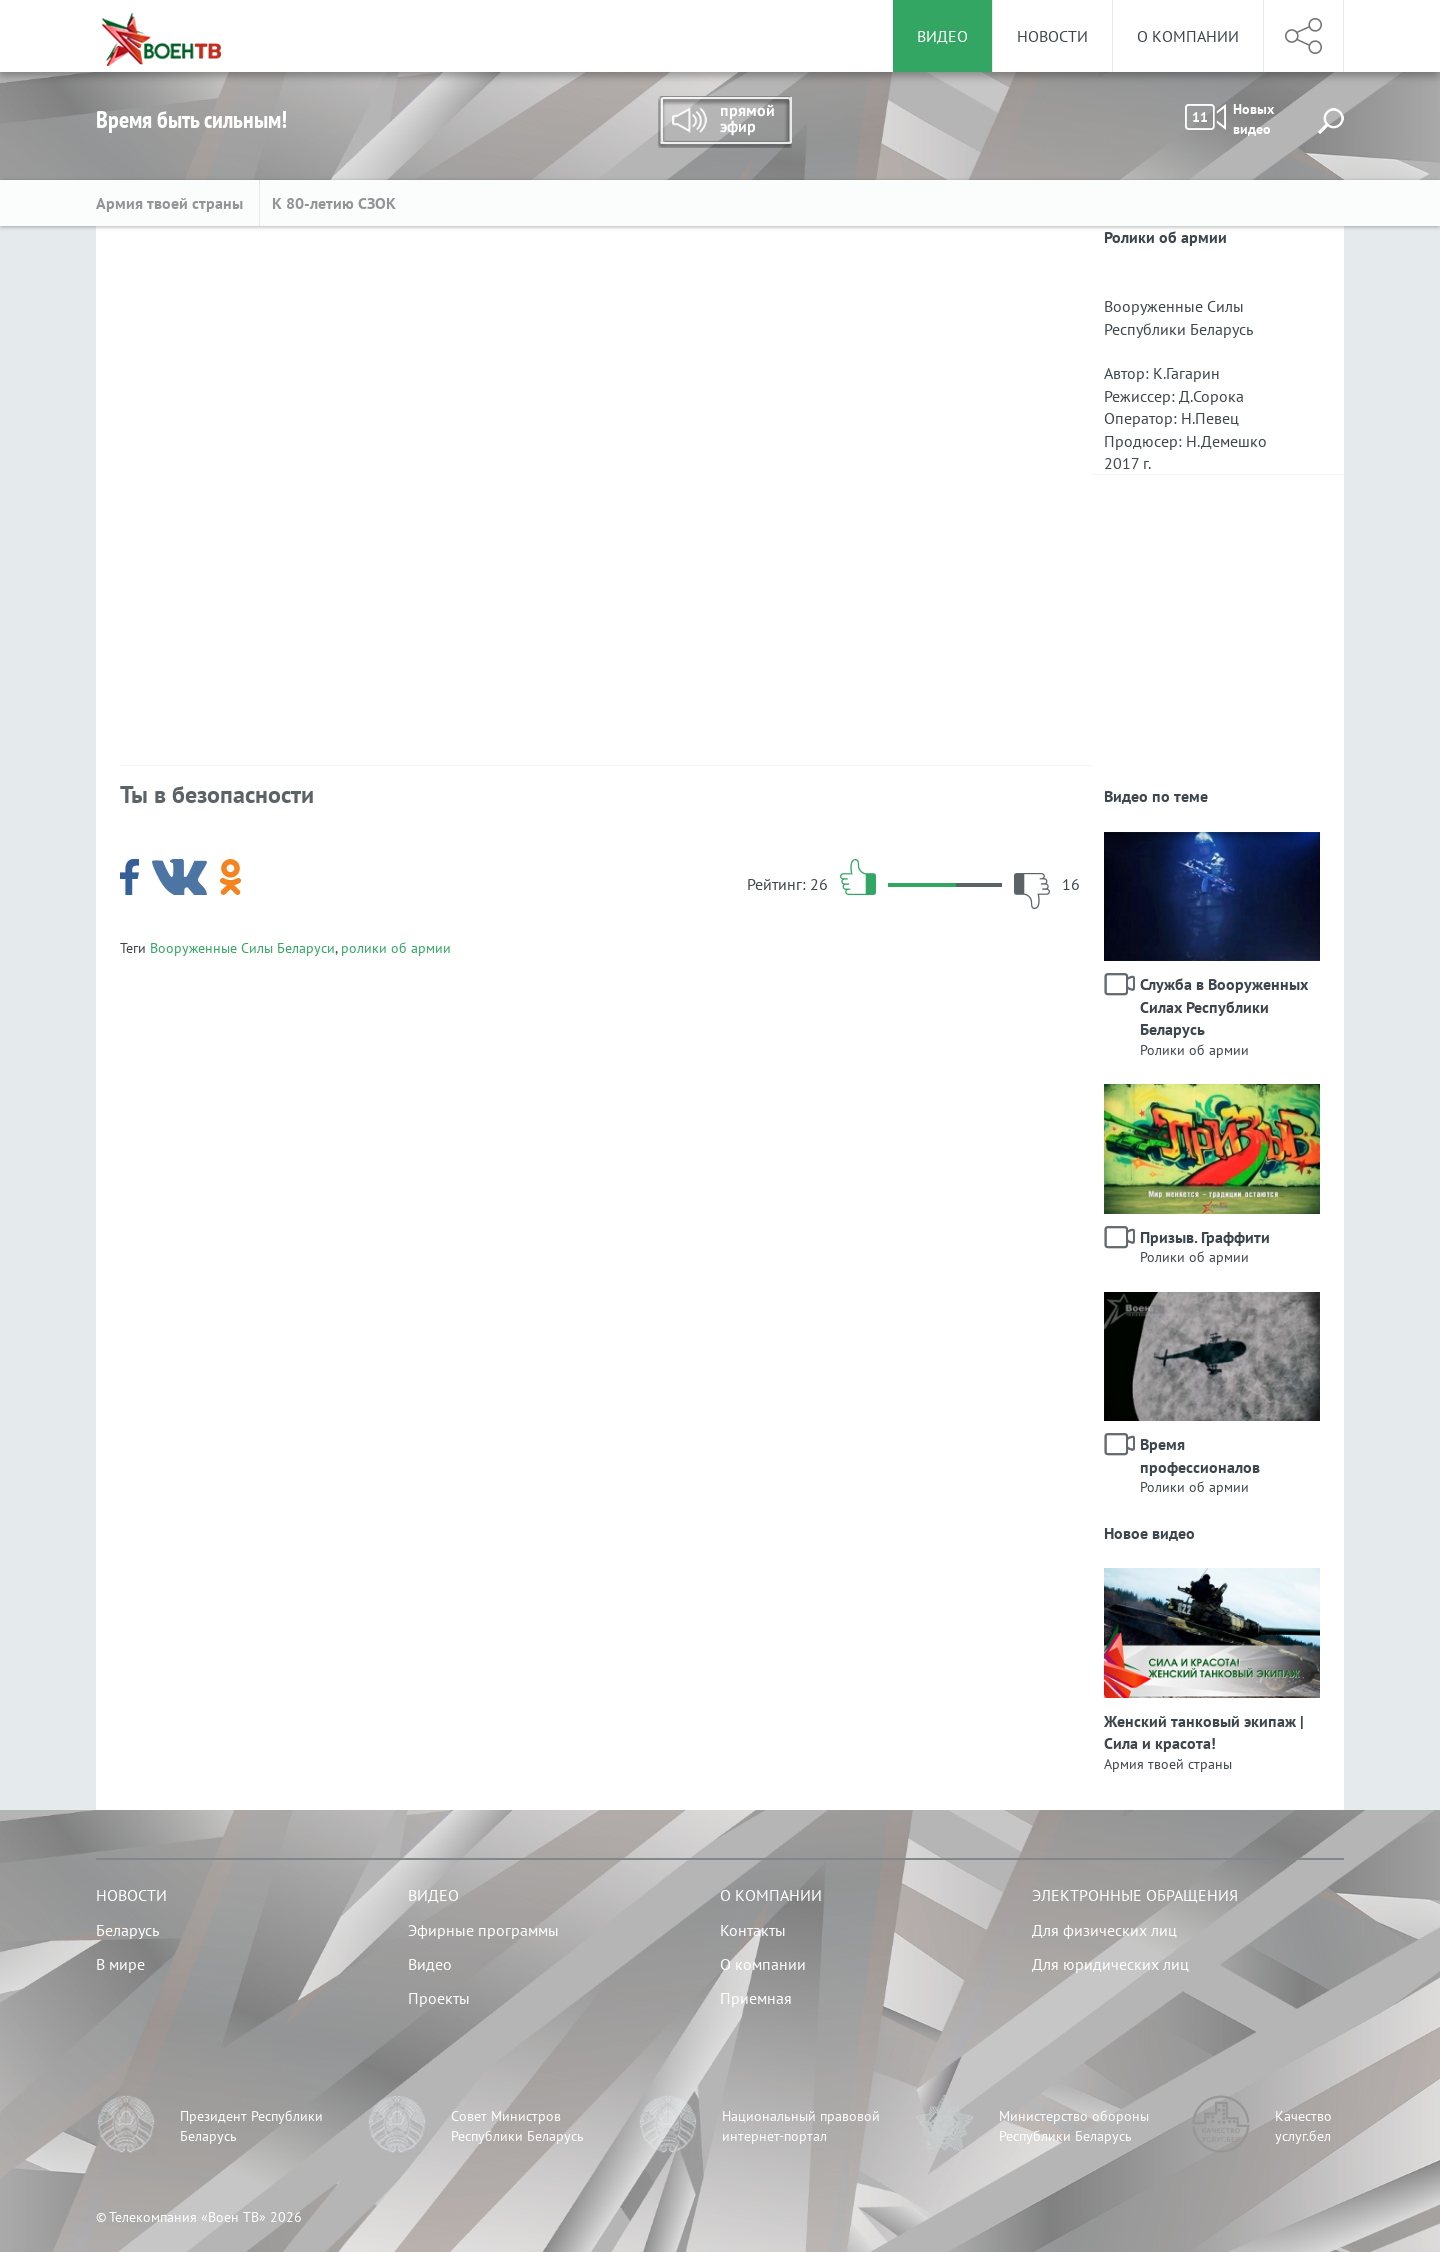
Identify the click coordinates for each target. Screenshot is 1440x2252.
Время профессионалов (1200, 1455)
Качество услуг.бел (1303, 2126)
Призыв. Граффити (1205, 1237)
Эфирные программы (483, 1930)
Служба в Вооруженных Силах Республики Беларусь (1224, 1006)
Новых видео (1229, 119)
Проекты (439, 1998)
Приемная (756, 1998)
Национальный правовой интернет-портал (801, 2126)
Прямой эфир (725, 122)
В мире (120, 1964)
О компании (1188, 36)
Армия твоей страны (171, 203)
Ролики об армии (1194, 1050)
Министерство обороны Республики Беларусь (1074, 2126)
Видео (433, 1895)
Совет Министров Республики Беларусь (517, 2126)
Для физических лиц (1104, 1930)
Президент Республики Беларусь (251, 2126)
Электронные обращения (1135, 1895)
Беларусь (127, 1930)
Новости (1052, 36)
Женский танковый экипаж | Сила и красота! (1204, 1732)
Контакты (753, 1930)
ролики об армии (396, 948)
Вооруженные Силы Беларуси (242, 948)
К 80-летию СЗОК (334, 203)
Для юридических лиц (1110, 1964)
